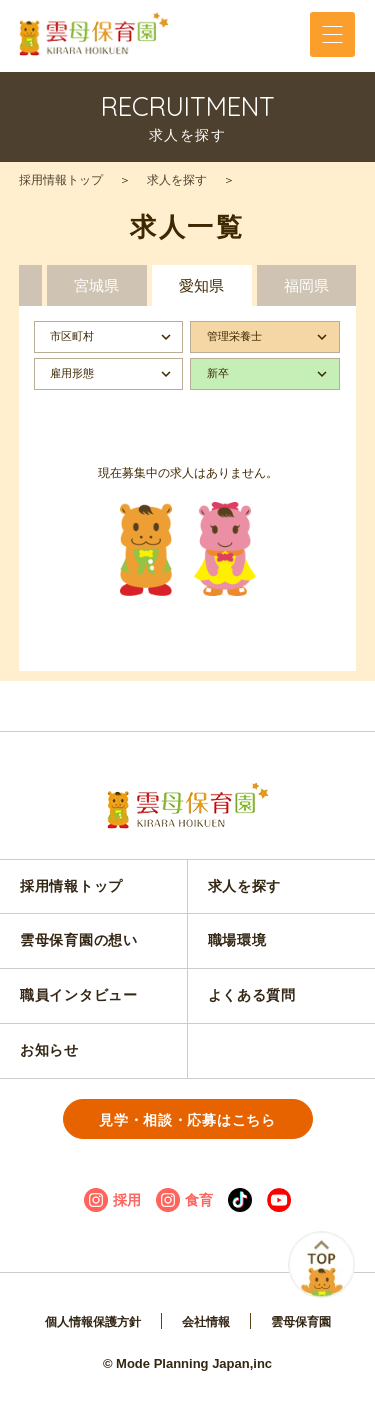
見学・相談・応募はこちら (187, 1120)
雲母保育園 (301, 1322)
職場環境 (237, 940)
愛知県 (201, 285)
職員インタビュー (79, 995)
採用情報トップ (61, 180)
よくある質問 (252, 995)
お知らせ (49, 1050)
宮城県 (96, 285)
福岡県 (306, 285)
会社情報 (206, 1322)
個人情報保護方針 (93, 1322)
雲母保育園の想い (79, 940)
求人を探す (177, 180)
